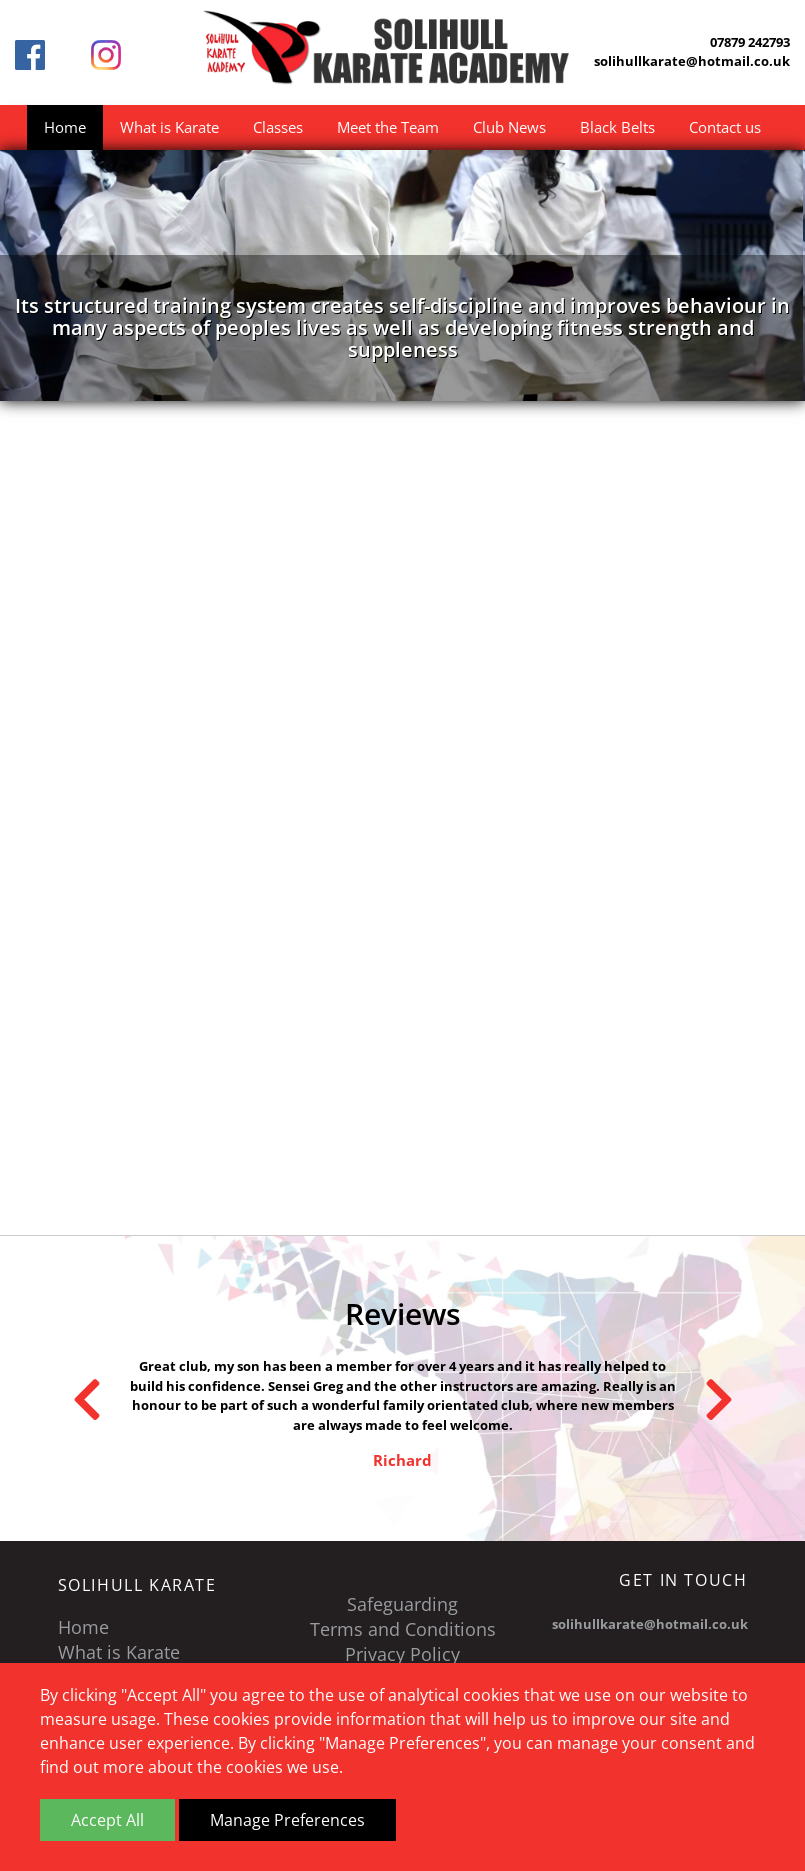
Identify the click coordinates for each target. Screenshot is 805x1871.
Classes (278, 127)
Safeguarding (402, 1604)
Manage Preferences (287, 1820)
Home (65, 127)
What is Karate (169, 127)
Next (719, 1400)
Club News (509, 127)
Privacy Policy (402, 1654)
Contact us (725, 127)
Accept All (107, 1820)
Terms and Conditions (403, 1629)
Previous (87, 1400)
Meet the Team (388, 127)
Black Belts (617, 127)
